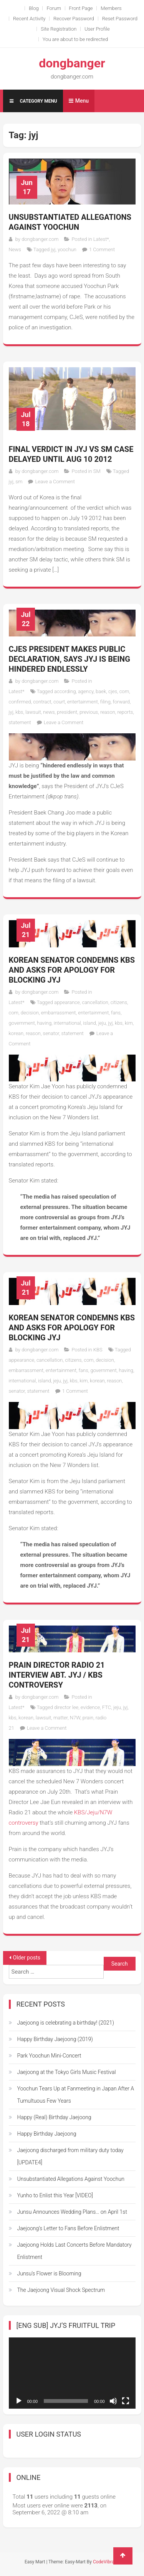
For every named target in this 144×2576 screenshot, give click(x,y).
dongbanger (72, 63)
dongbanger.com (40, 239)
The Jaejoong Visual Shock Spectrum (61, 2290)
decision (30, 1013)
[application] (72, 2373)
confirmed (20, 702)
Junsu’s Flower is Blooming (49, 2273)
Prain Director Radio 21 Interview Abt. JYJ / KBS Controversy (57, 1675)
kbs (19, 712)
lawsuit (33, 712)
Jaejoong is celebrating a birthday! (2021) (65, 2023)
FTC (106, 1707)
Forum (53, 8)
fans (116, 1013)
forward (121, 702)
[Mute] (113, 2401)
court (59, 702)
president (67, 712)
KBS (98, 1350)
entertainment (82, 702)
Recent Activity (29, 18)
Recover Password (73, 18)
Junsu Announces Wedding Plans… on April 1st (72, 2212)
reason (107, 712)
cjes (112, 691)
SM (97, 471)
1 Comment (102, 249)
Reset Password (119, 18)
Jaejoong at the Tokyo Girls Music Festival (66, 2072)
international (67, 1023)
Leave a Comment (54, 481)
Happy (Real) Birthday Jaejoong (54, 2117)
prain (88, 1718)
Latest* (101, 239)
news (49, 712)
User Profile (97, 29)
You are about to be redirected (75, 39)
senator (51, 1033)
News (15, 249)
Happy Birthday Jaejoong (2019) (55, 2039)
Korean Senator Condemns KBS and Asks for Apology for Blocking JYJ (72, 970)
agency (85, 691)
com (124, 691)
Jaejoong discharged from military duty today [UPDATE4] (70, 2156)
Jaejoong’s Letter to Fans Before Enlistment (68, 2228)
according (65, 691)
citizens (119, 1002)
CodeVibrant (105, 2562)
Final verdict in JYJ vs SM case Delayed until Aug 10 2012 (71, 454)
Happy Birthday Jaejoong (46, 2134)
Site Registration (58, 29)
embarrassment (58, 1013)
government (22, 1023)
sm (18, 481)
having (44, 1023)
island (89, 1023)
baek (101, 691)
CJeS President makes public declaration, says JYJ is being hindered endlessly (69, 659)
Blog (33, 8)
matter (60, 1718)
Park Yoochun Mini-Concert (49, 2056)
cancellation (95, 1002)
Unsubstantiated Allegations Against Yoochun (70, 222)
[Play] (19, 2401)
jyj (53, 249)
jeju (102, 1023)
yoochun (67, 249)
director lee (66, 1707)
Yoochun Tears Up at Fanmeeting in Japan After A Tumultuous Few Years (75, 2094)
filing (105, 702)
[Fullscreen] (125, 2401)
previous (88, 712)
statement (20, 722)
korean (16, 1033)
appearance (67, 1002)
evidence (90, 1707)
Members (111, 8)
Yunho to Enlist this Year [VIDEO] (55, 2195)
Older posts (26, 1957)
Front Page (81, 8)
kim (129, 1023)
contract (42, 702)
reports (125, 712)
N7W (75, 1718)
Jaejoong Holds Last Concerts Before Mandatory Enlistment (74, 2251)
